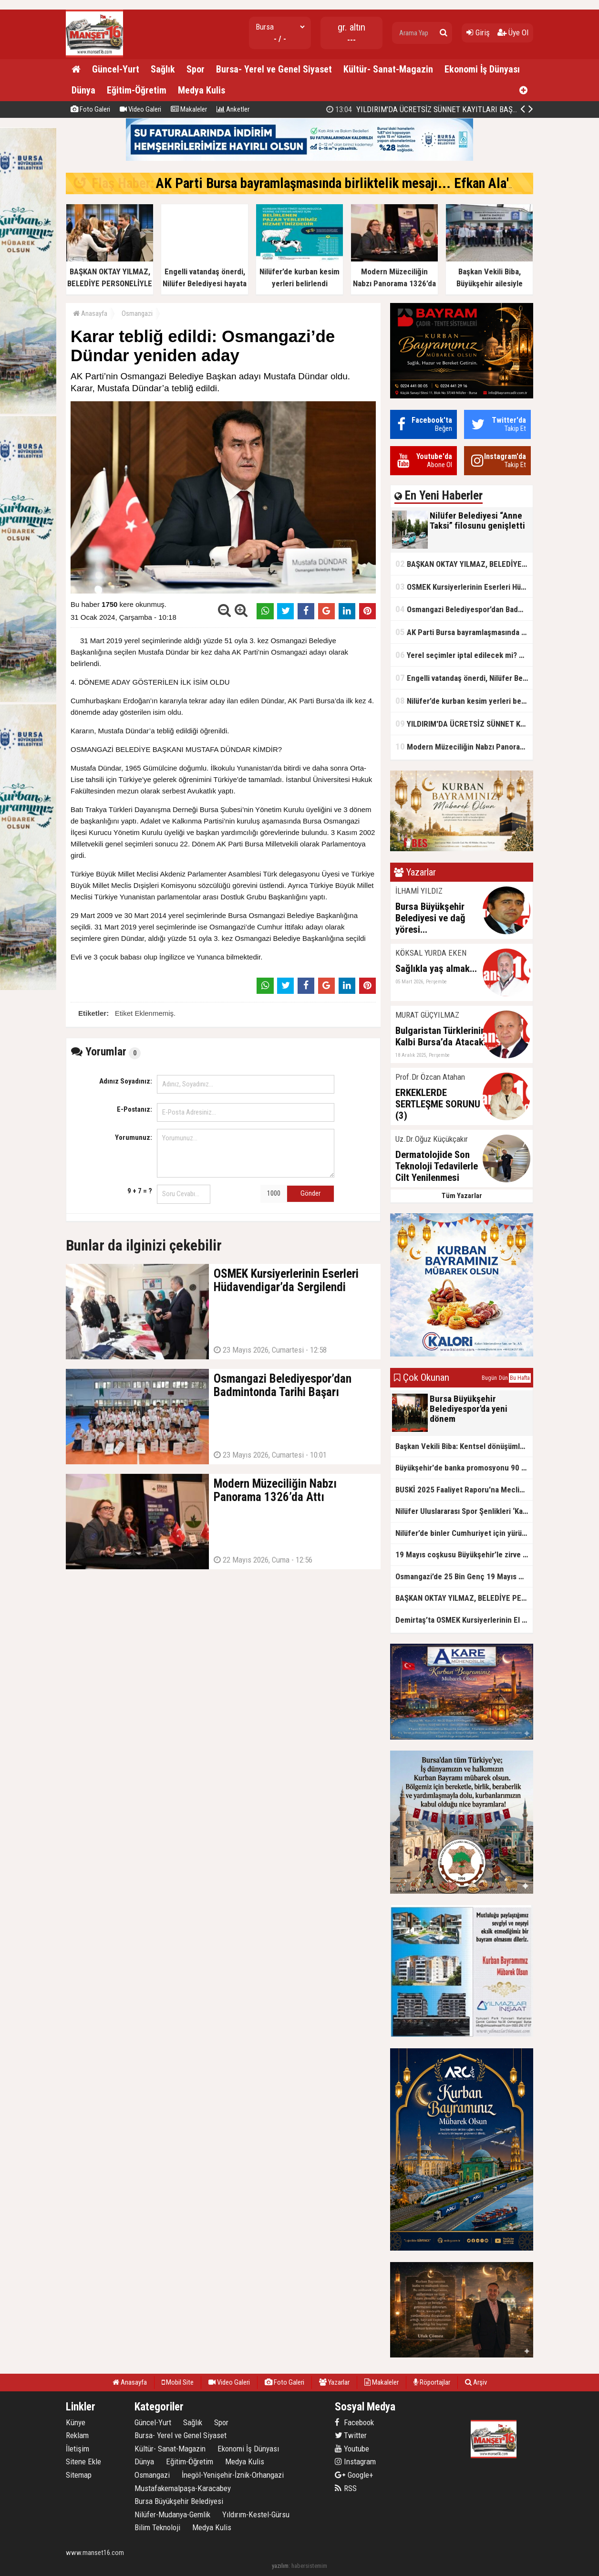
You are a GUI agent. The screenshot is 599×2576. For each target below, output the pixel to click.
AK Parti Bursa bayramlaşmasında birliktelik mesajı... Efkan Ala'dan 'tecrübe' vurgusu (464, 631)
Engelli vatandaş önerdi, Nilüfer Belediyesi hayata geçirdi (464, 677)
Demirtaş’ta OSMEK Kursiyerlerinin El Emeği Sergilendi (464, 1620)
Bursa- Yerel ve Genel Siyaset (274, 69)
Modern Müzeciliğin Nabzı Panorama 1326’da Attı (464, 746)
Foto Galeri (90, 109)
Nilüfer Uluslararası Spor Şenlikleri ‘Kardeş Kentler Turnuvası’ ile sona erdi (464, 1511)
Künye (75, 2422)
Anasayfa (90, 313)
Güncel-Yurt (115, 69)
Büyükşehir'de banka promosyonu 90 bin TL (464, 1467)
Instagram (355, 2461)
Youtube (352, 2448)
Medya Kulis (201, 90)
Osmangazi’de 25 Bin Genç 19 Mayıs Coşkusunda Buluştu (464, 1576)
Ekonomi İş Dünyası (482, 69)
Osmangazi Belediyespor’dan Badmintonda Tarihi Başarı (464, 609)
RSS (346, 2488)
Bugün (489, 1378)
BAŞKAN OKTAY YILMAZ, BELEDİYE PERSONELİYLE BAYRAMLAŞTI (464, 563)
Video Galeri (140, 109)
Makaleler (189, 109)
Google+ (354, 2475)
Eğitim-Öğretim (136, 90)
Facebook (354, 2422)
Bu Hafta (520, 1378)
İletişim (77, 2448)
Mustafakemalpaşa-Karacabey (182, 2488)
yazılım (280, 2565)
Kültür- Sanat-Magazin (388, 69)
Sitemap (79, 2475)
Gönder (310, 1193)
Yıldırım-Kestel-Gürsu (255, 2514)
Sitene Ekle (83, 2461)
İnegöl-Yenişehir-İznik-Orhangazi (233, 2475)
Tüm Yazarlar (462, 1195)
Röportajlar (431, 2382)
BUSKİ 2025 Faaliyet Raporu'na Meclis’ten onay (464, 1489)
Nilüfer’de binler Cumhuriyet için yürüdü (462, 1533)
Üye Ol (512, 32)
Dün (503, 1378)
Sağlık (163, 69)
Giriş (478, 32)
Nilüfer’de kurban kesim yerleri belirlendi (464, 700)
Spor (195, 69)
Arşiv (476, 2382)
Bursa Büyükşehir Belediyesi (178, 2501)
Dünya (83, 90)
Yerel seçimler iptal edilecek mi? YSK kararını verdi (464, 654)
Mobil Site (178, 2382)
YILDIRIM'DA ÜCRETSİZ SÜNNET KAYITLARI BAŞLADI (427, 109)
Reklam (77, 2435)
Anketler (233, 109)
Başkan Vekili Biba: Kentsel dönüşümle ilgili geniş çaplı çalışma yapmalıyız (464, 1446)
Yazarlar (334, 2382)
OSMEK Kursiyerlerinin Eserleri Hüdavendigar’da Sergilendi (464, 586)
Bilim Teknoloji (157, 2527)
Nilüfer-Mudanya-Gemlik (172, 2514)
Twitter (351, 2435)
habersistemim (309, 2565)
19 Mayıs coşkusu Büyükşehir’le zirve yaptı (464, 1554)
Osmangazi (137, 313)
